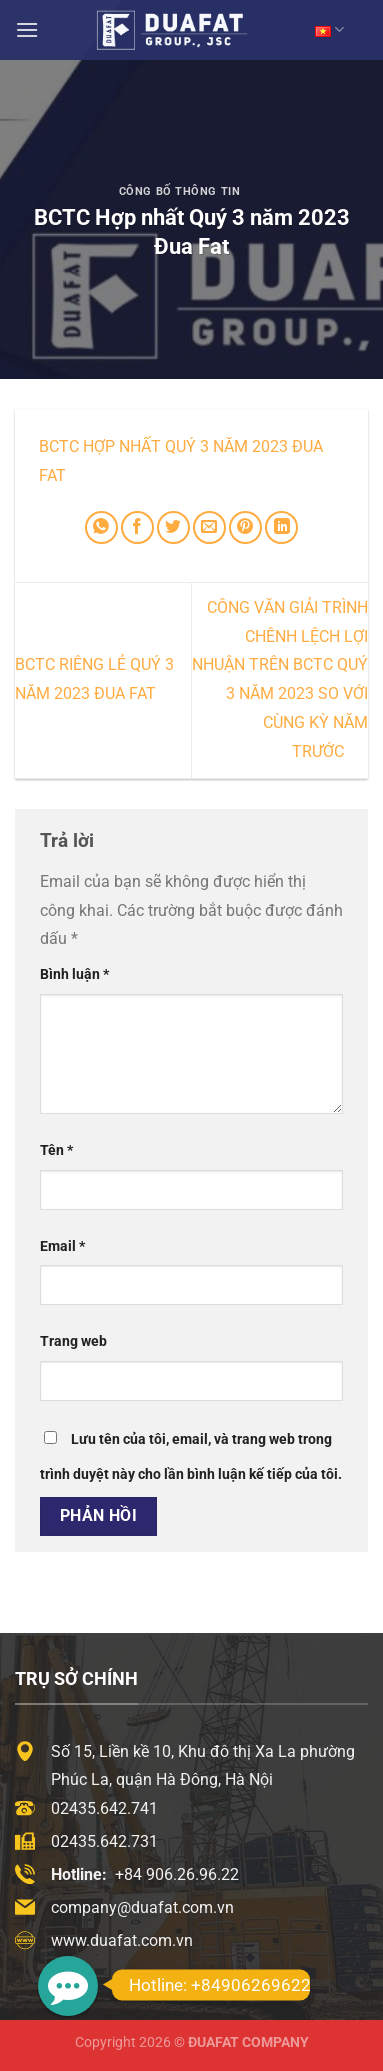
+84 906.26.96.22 (177, 1874)
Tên (56, 1150)
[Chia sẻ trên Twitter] (173, 527)
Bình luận (74, 974)
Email (62, 1246)
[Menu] (27, 29)
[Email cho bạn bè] (209, 527)
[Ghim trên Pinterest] (245, 527)
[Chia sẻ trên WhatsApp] (101, 527)
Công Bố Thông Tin (180, 191)
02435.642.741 (104, 1808)
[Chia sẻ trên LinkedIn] (281, 527)
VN (329, 29)
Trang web (73, 1341)
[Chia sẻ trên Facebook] (137, 527)
